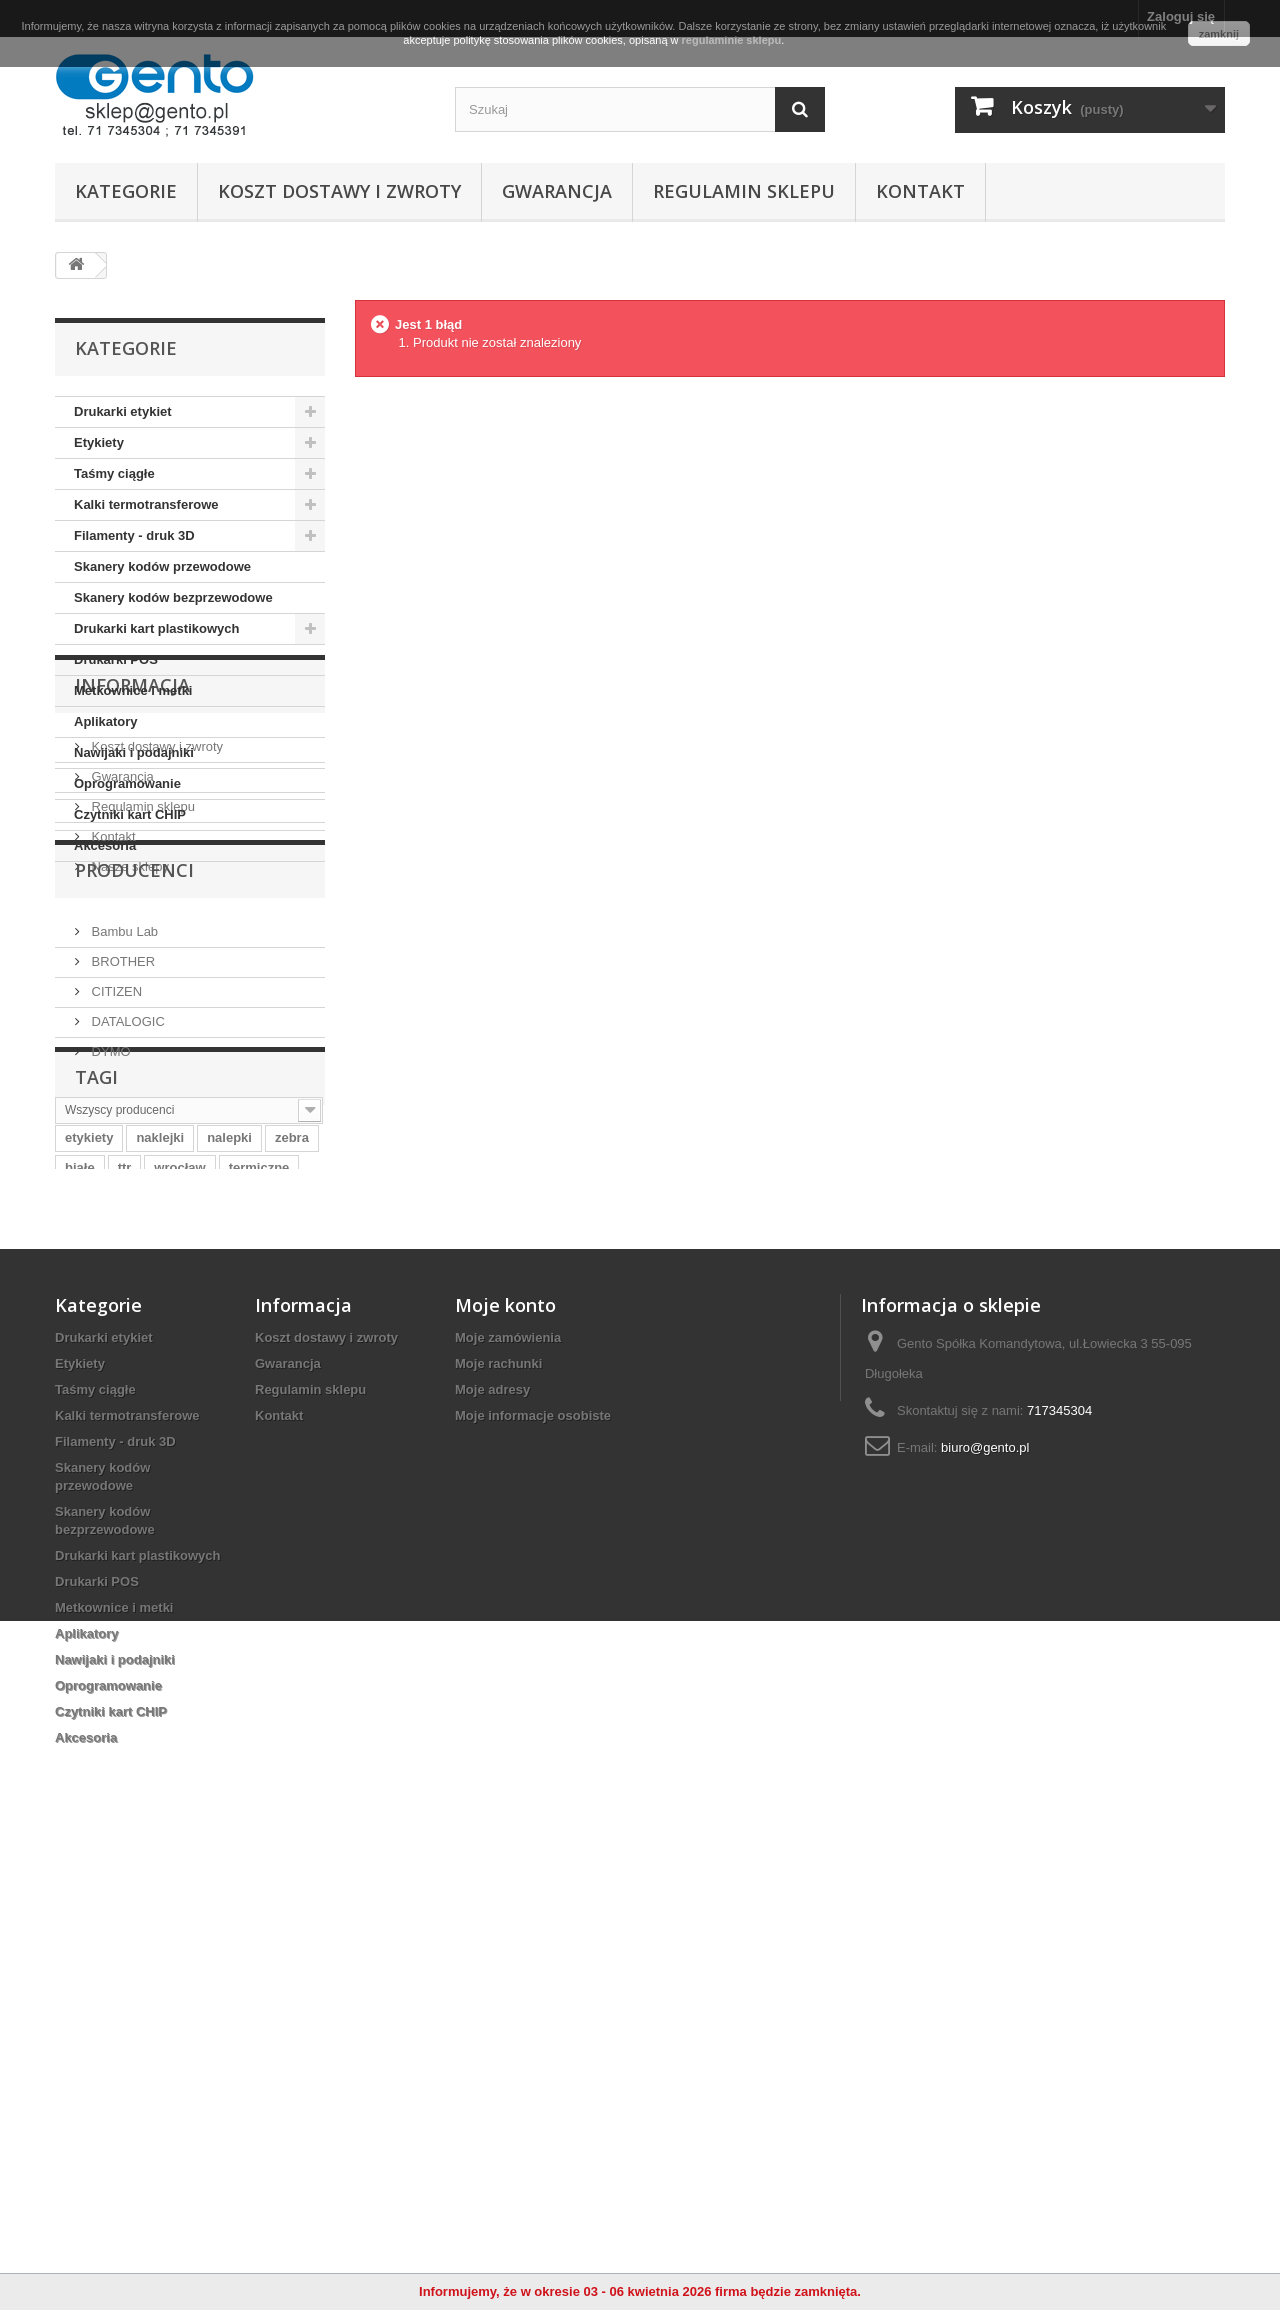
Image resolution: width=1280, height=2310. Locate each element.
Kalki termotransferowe (146, 504)
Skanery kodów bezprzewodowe (173, 597)
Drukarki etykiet (123, 411)
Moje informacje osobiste (533, 1861)
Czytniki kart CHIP (130, 814)
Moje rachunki (498, 1809)
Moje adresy (492, 1835)
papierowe (158, 1597)
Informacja (132, 922)
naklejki (160, 1537)
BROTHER (121, 1254)
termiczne (259, 1567)
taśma (84, 1597)
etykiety (89, 1537)
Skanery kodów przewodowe (162, 566)
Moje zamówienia (508, 1783)
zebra (292, 1537)
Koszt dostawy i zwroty (339, 191)
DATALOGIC (126, 1314)
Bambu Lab (123, 1224)
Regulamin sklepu (744, 191)
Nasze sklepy (128, 1095)
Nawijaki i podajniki (134, 752)
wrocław (179, 1567)
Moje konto (505, 1751)
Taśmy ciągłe (114, 473)
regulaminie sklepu (732, 40)
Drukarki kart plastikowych (156, 628)
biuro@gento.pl (985, 1893)
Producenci (134, 1171)
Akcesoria (105, 845)
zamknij (1219, 34)
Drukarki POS (116, 659)
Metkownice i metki (133, 690)
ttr (125, 1567)
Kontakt (920, 191)
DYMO (109, 1344)
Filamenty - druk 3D (134, 535)
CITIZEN (115, 1284)
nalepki (229, 1537)
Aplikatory (106, 721)
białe (80, 1567)
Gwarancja (557, 191)
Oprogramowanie (127, 783)
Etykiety (99, 442)
